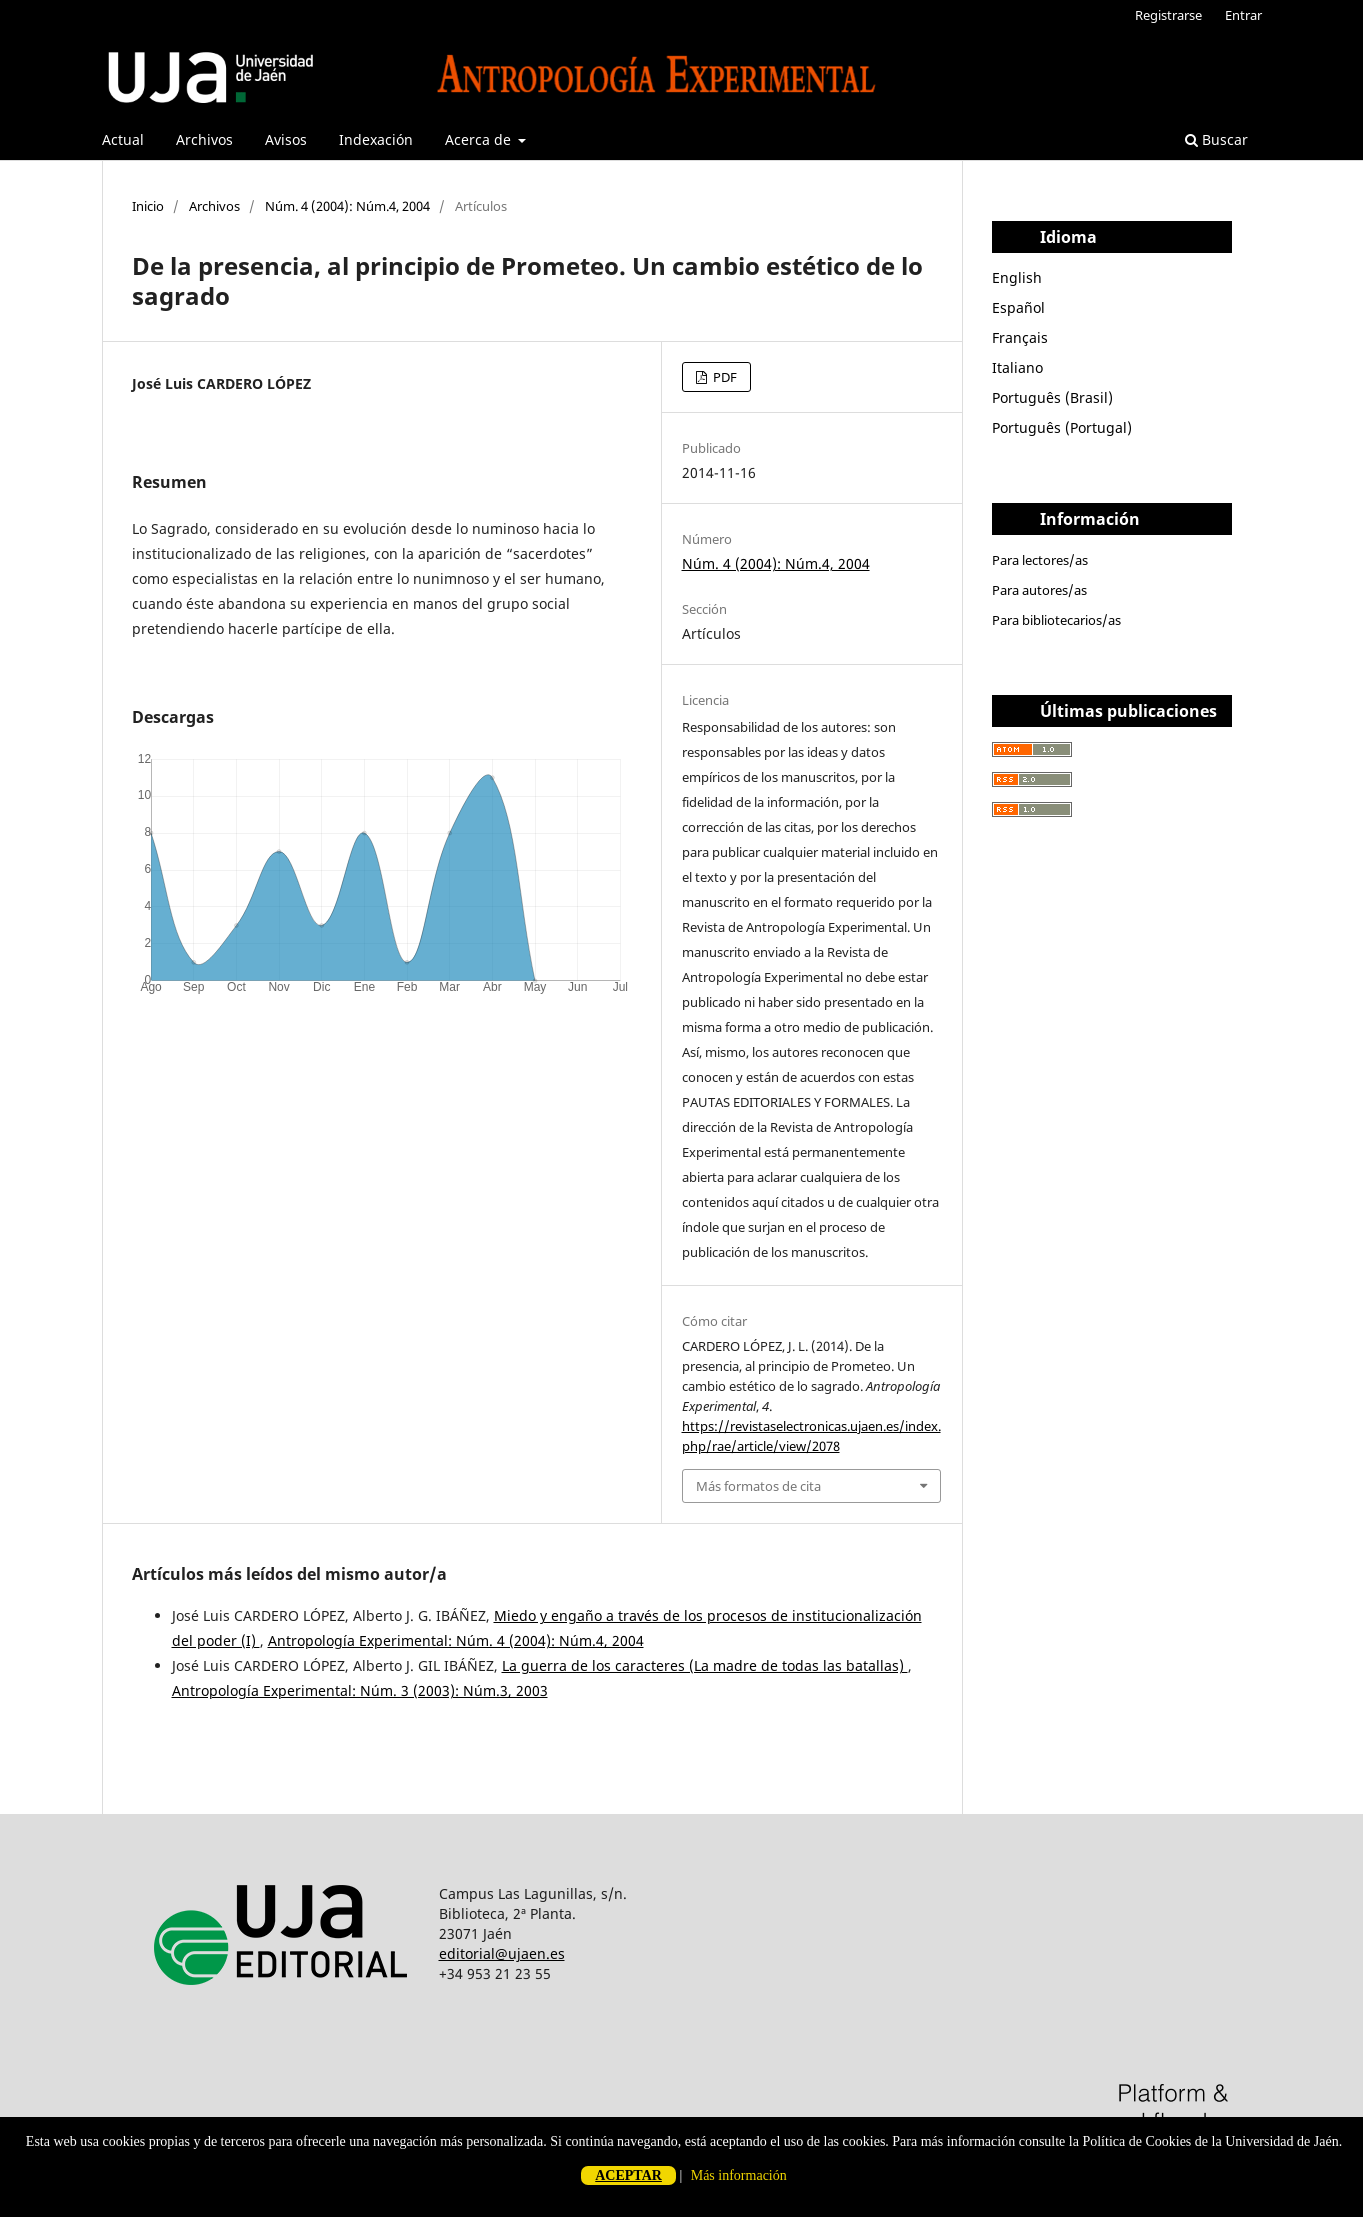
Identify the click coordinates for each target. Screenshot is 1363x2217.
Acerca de (480, 139)
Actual (123, 139)
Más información (739, 2175)
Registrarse (1168, 15)
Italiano (1017, 367)
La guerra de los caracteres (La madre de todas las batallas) (705, 1665)
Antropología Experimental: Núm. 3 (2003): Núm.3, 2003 (360, 1690)
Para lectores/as (1040, 560)
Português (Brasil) (1052, 397)
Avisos (286, 139)
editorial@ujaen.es (502, 1953)
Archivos (204, 139)
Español (1018, 307)
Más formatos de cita (758, 1486)
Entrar (1243, 15)
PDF (723, 377)
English (1017, 277)
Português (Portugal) (1062, 427)
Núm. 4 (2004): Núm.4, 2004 (347, 206)
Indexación (376, 139)
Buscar (1216, 139)
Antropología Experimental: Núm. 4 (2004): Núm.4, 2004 (456, 1640)
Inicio (148, 206)
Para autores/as (1039, 590)
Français (1020, 337)
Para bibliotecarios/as (1056, 620)
